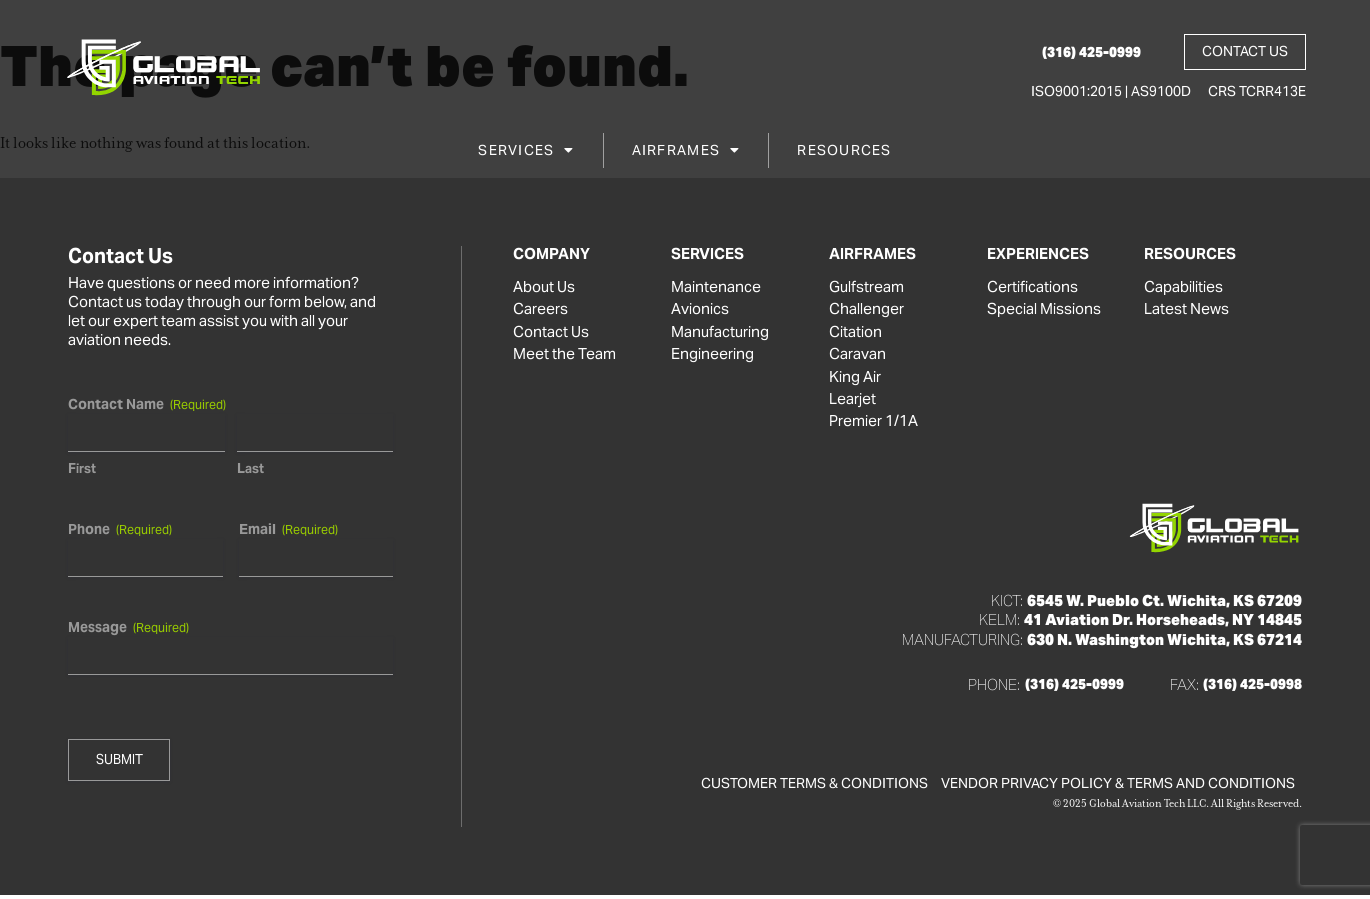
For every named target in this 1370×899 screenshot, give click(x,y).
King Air (855, 379)
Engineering (712, 356)
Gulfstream (866, 287)
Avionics (700, 310)
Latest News (1186, 310)
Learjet (852, 402)
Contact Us (551, 333)
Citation (855, 333)
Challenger (866, 310)
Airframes (686, 153)
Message (128, 627)
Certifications (1032, 287)
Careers (540, 310)
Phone (120, 529)
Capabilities (1183, 287)
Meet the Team (564, 356)
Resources (844, 153)
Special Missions (1044, 310)
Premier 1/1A (873, 425)
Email (287, 529)
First (82, 468)
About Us (544, 287)
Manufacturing (720, 333)
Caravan (857, 356)
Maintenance (716, 287)
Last (249, 468)
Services (526, 153)
